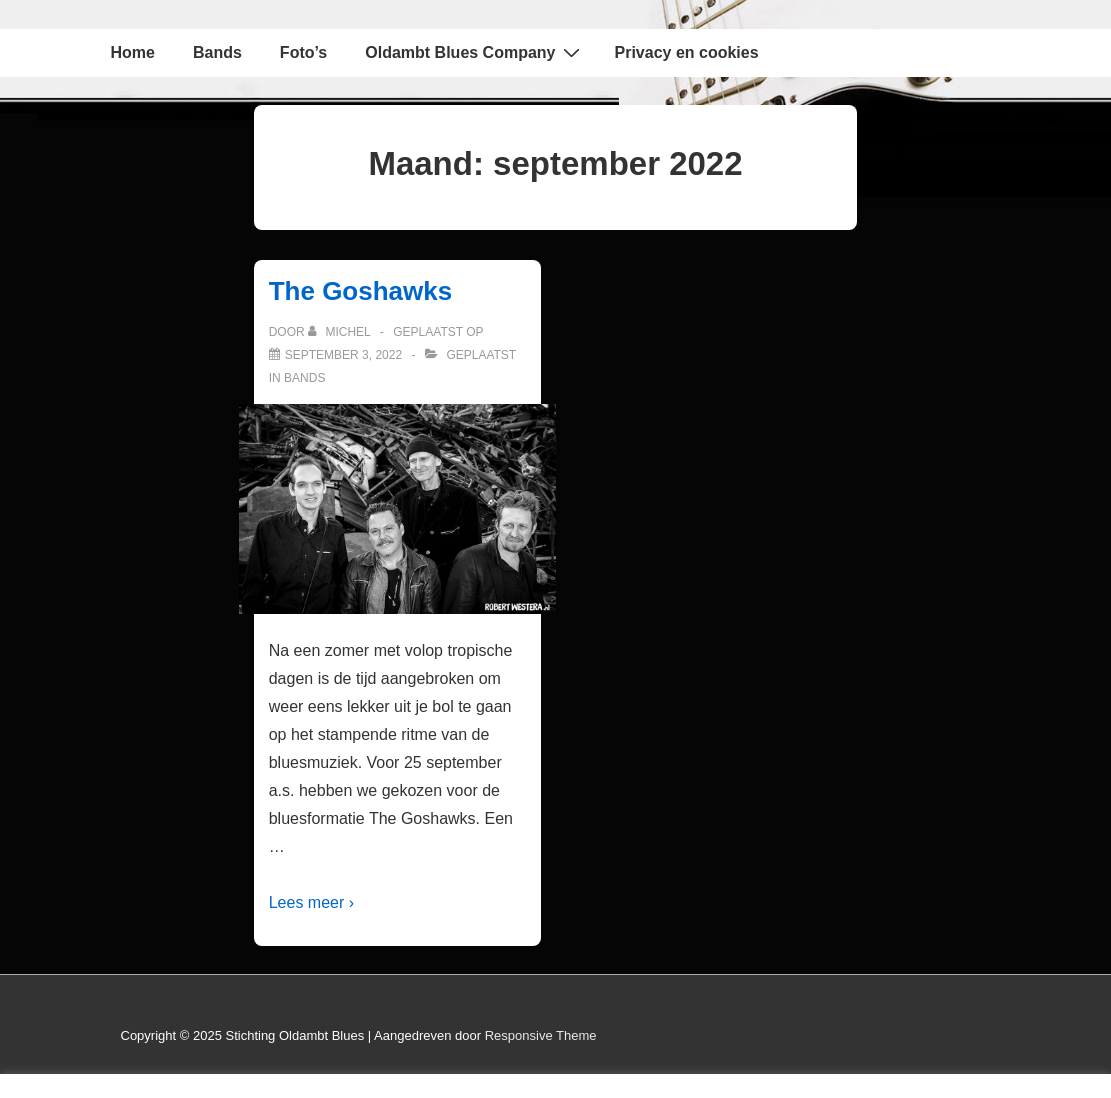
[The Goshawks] (343, 355)
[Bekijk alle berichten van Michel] (341, 332)
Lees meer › (311, 902)
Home (133, 52)
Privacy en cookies (687, 52)
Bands (217, 52)
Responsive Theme (541, 1035)
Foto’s (303, 52)
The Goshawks (361, 291)
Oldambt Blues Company (474, 52)
